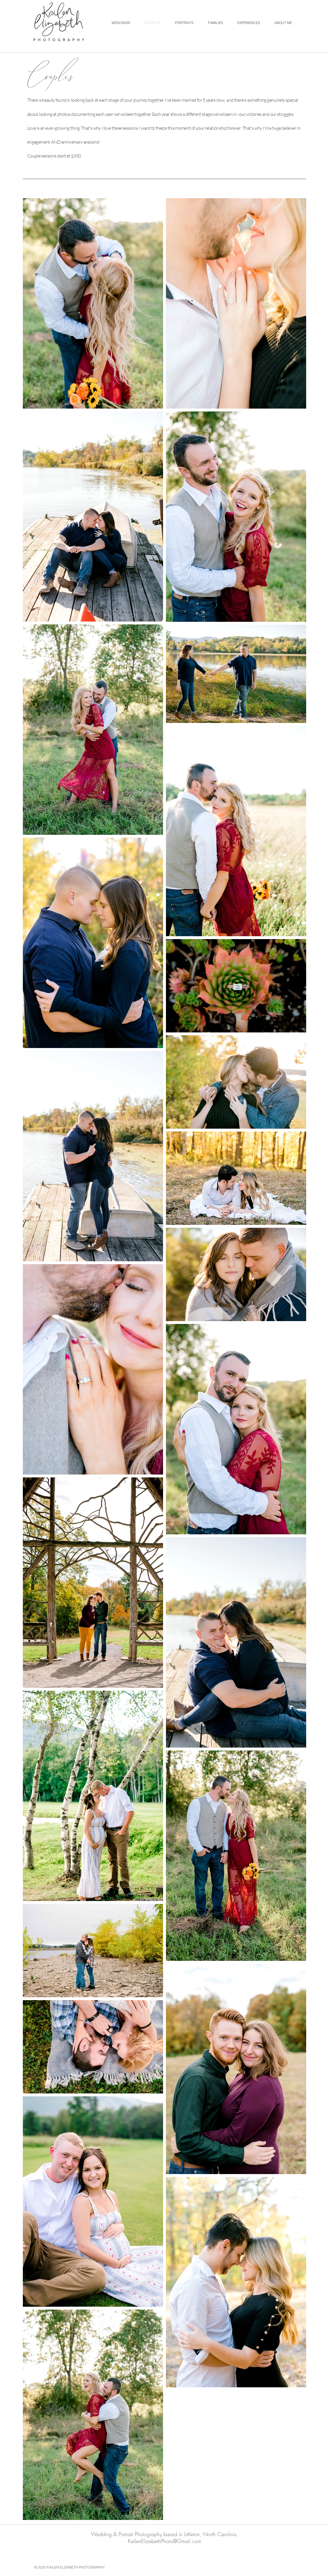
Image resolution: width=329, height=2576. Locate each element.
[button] (120, 23)
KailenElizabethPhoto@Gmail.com (164, 2541)
